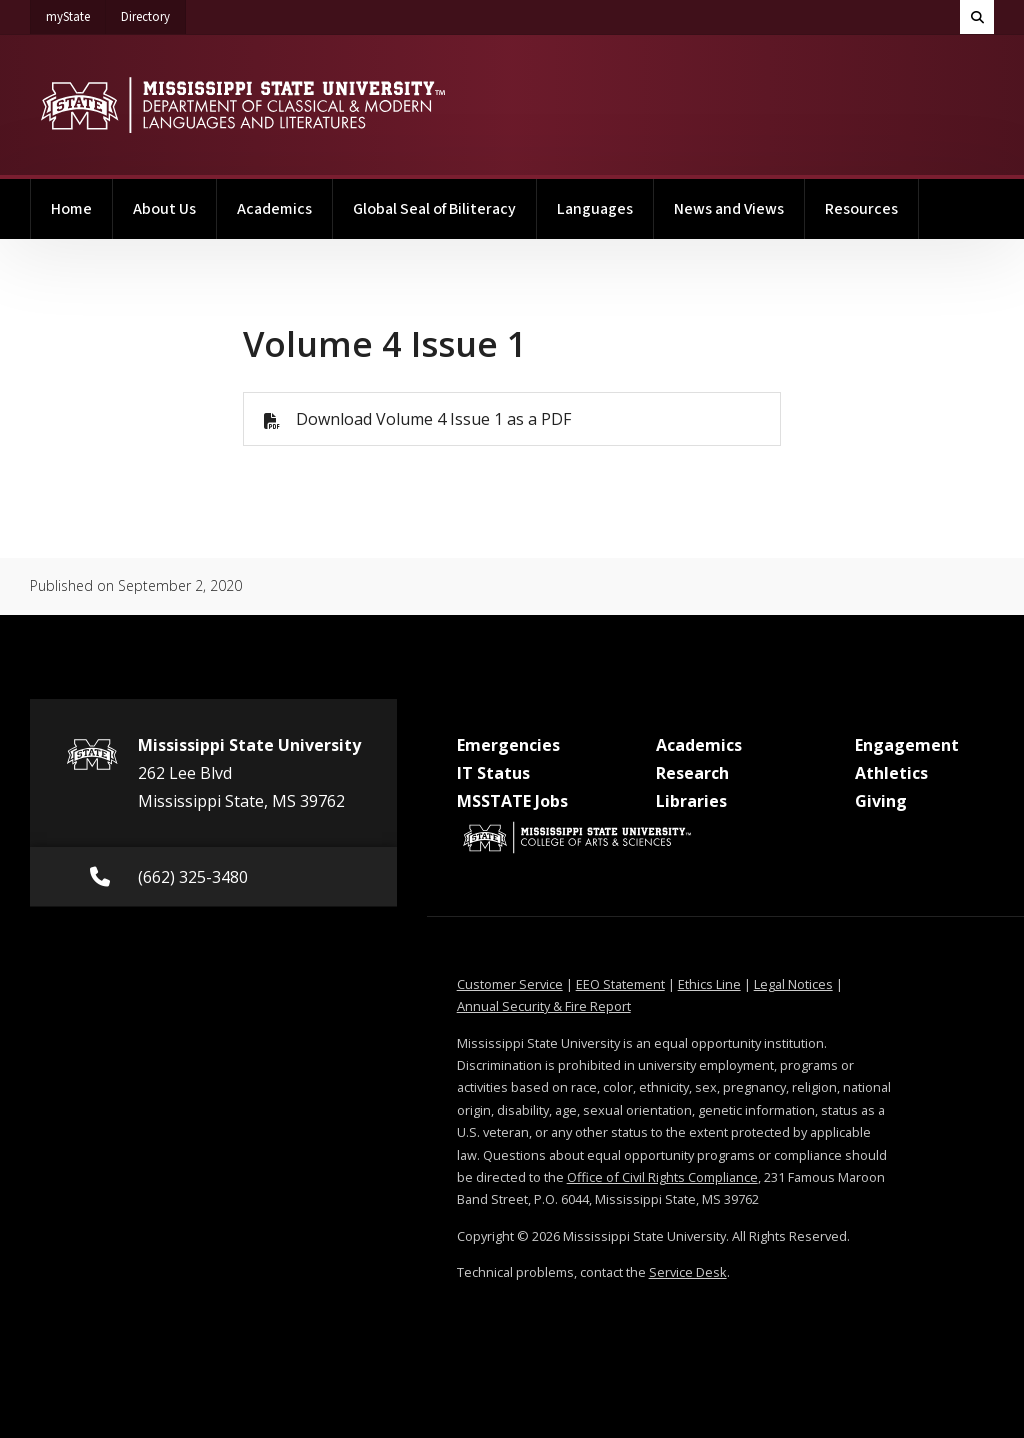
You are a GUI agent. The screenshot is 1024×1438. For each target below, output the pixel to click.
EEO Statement (620, 984)
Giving (881, 801)
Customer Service (510, 984)
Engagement (907, 745)
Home (71, 209)
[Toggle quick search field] (977, 17)
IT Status (493, 773)
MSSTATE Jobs (512, 801)
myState (76, 13)
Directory (153, 13)
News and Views (729, 209)
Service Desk (688, 1272)
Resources (861, 209)
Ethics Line (709, 984)
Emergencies (508, 745)
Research (692, 773)
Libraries (691, 801)
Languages (595, 209)
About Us (164, 209)
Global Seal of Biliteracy (434, 209)
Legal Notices (793, 984)
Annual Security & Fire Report (544, 1006)
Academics (274, 209)
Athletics (891, 773)
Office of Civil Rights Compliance (662, 1177)
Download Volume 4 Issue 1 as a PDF (433, 419)
